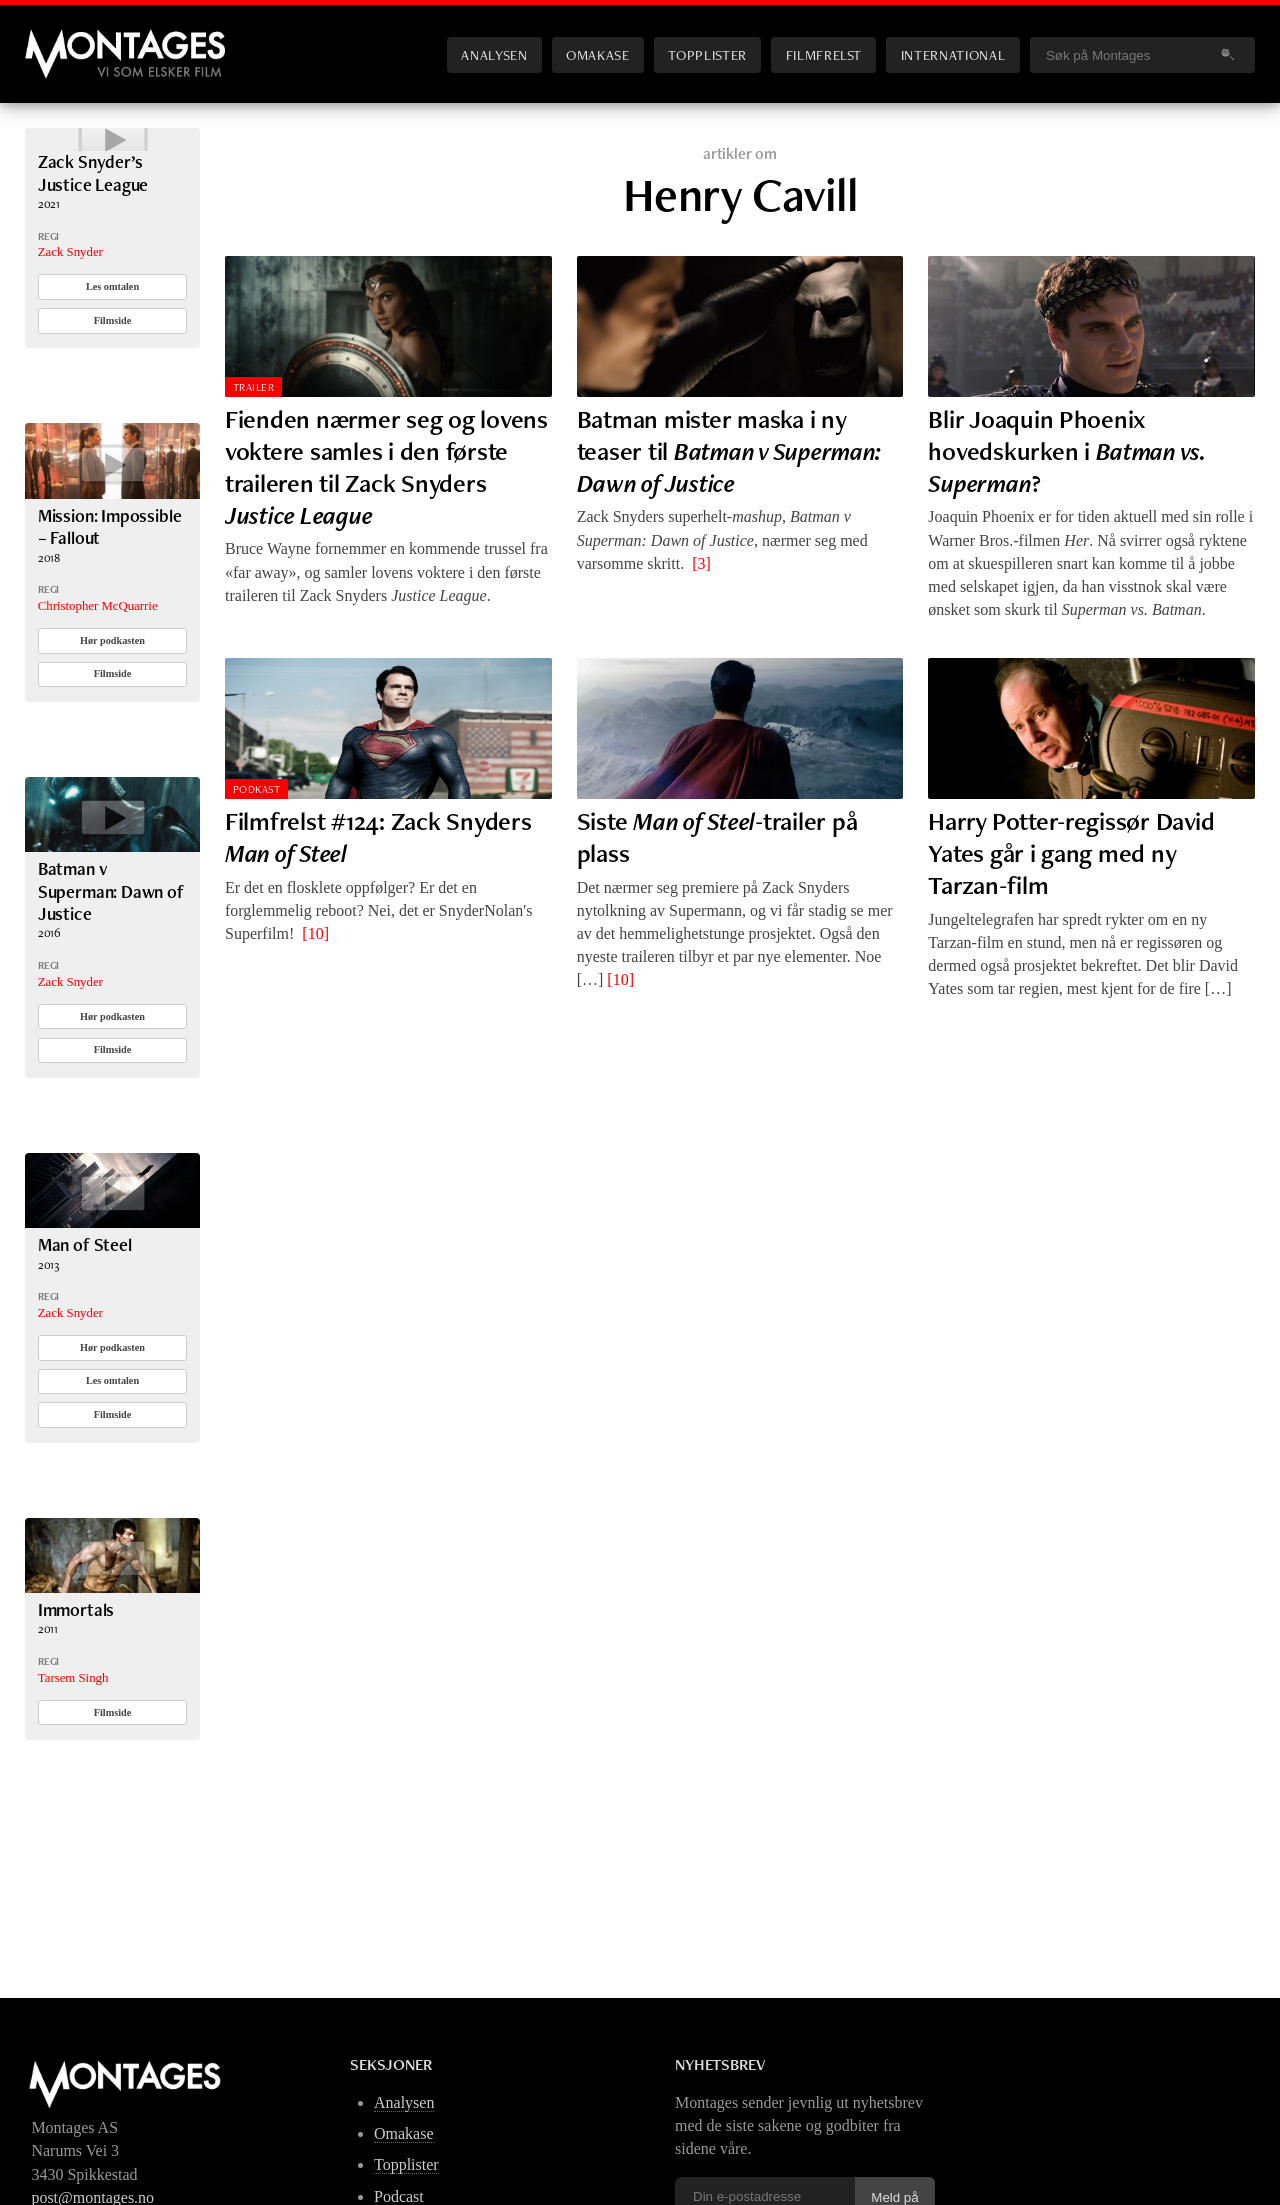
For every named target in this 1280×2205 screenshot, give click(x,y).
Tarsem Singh (73, 1736)
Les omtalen (112, 344)
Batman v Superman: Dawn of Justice (111, 950)
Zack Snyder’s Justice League (93, 230)
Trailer (253, 387)
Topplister (707, 54)
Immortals (76, 1667)
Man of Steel (85, 1302)
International (953, 54)
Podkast (256, 789)
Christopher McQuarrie (98, 664)
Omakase (597, 54)
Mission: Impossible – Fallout (110, 584)
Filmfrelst (824, 54)
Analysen (494, 54)
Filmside (113, 378)
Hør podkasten (112, 698)
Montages (58, 39)
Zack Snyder (70, 310)
